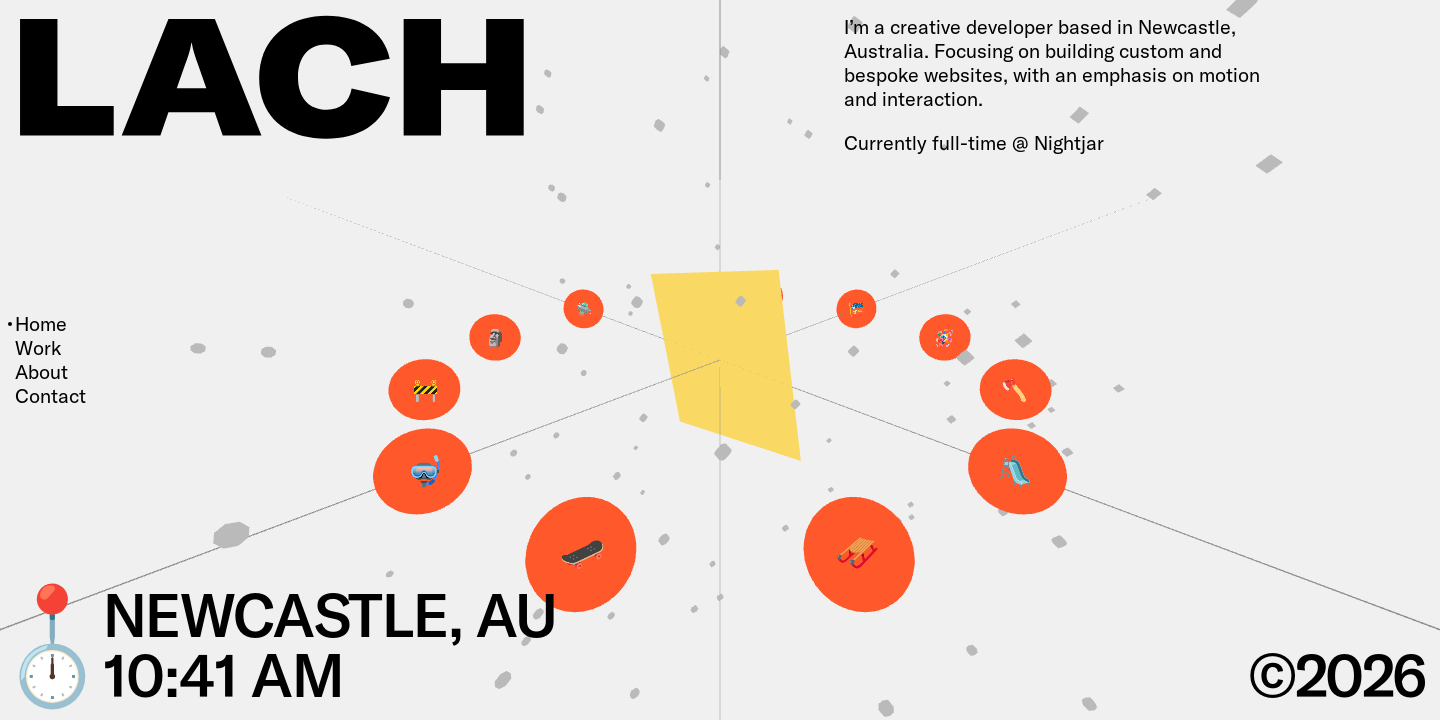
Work (38, 348)
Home (41, 324)
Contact (50, 396)
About (41, 372)
